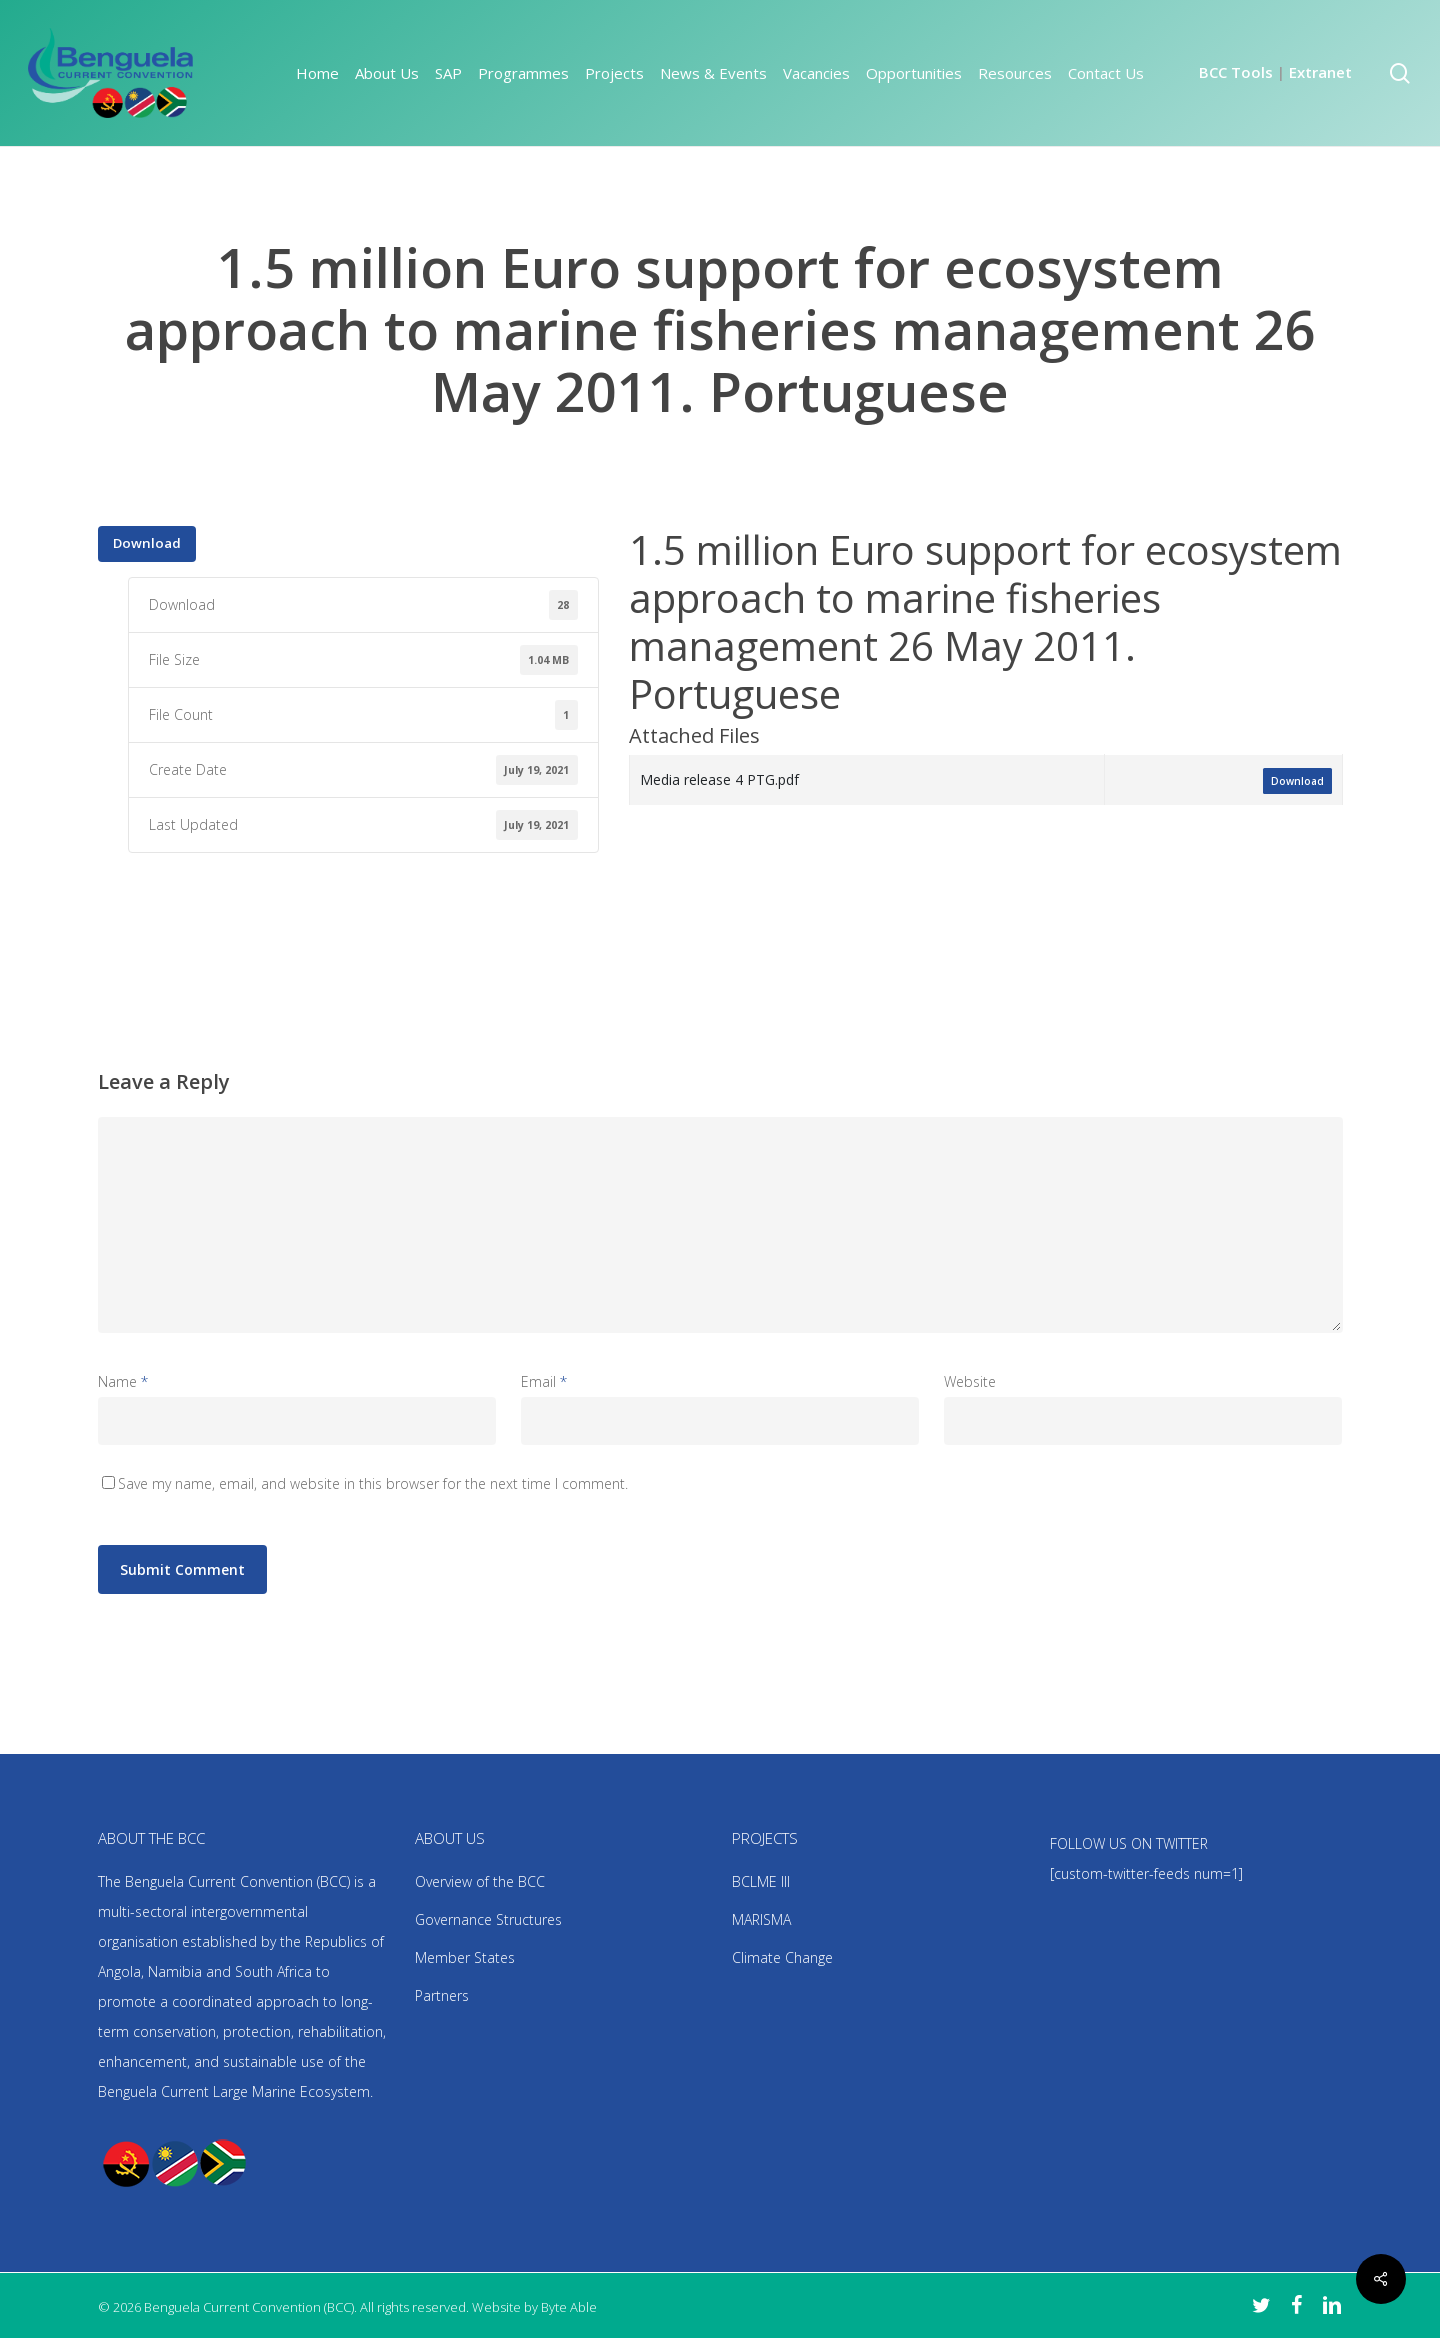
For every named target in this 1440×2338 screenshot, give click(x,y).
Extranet (1320, 72)
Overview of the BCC (480, 1881)
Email (544, 1381)
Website (970, 1381)
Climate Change (782, 1957)
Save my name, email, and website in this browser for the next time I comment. (373, 1483)
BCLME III (761, 1881)
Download (147, 543)
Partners (442, 1995)
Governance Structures (488, 1919)
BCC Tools (1236, 72)
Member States (465, 1957)
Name (123, 1381)
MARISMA (761, 1919)
